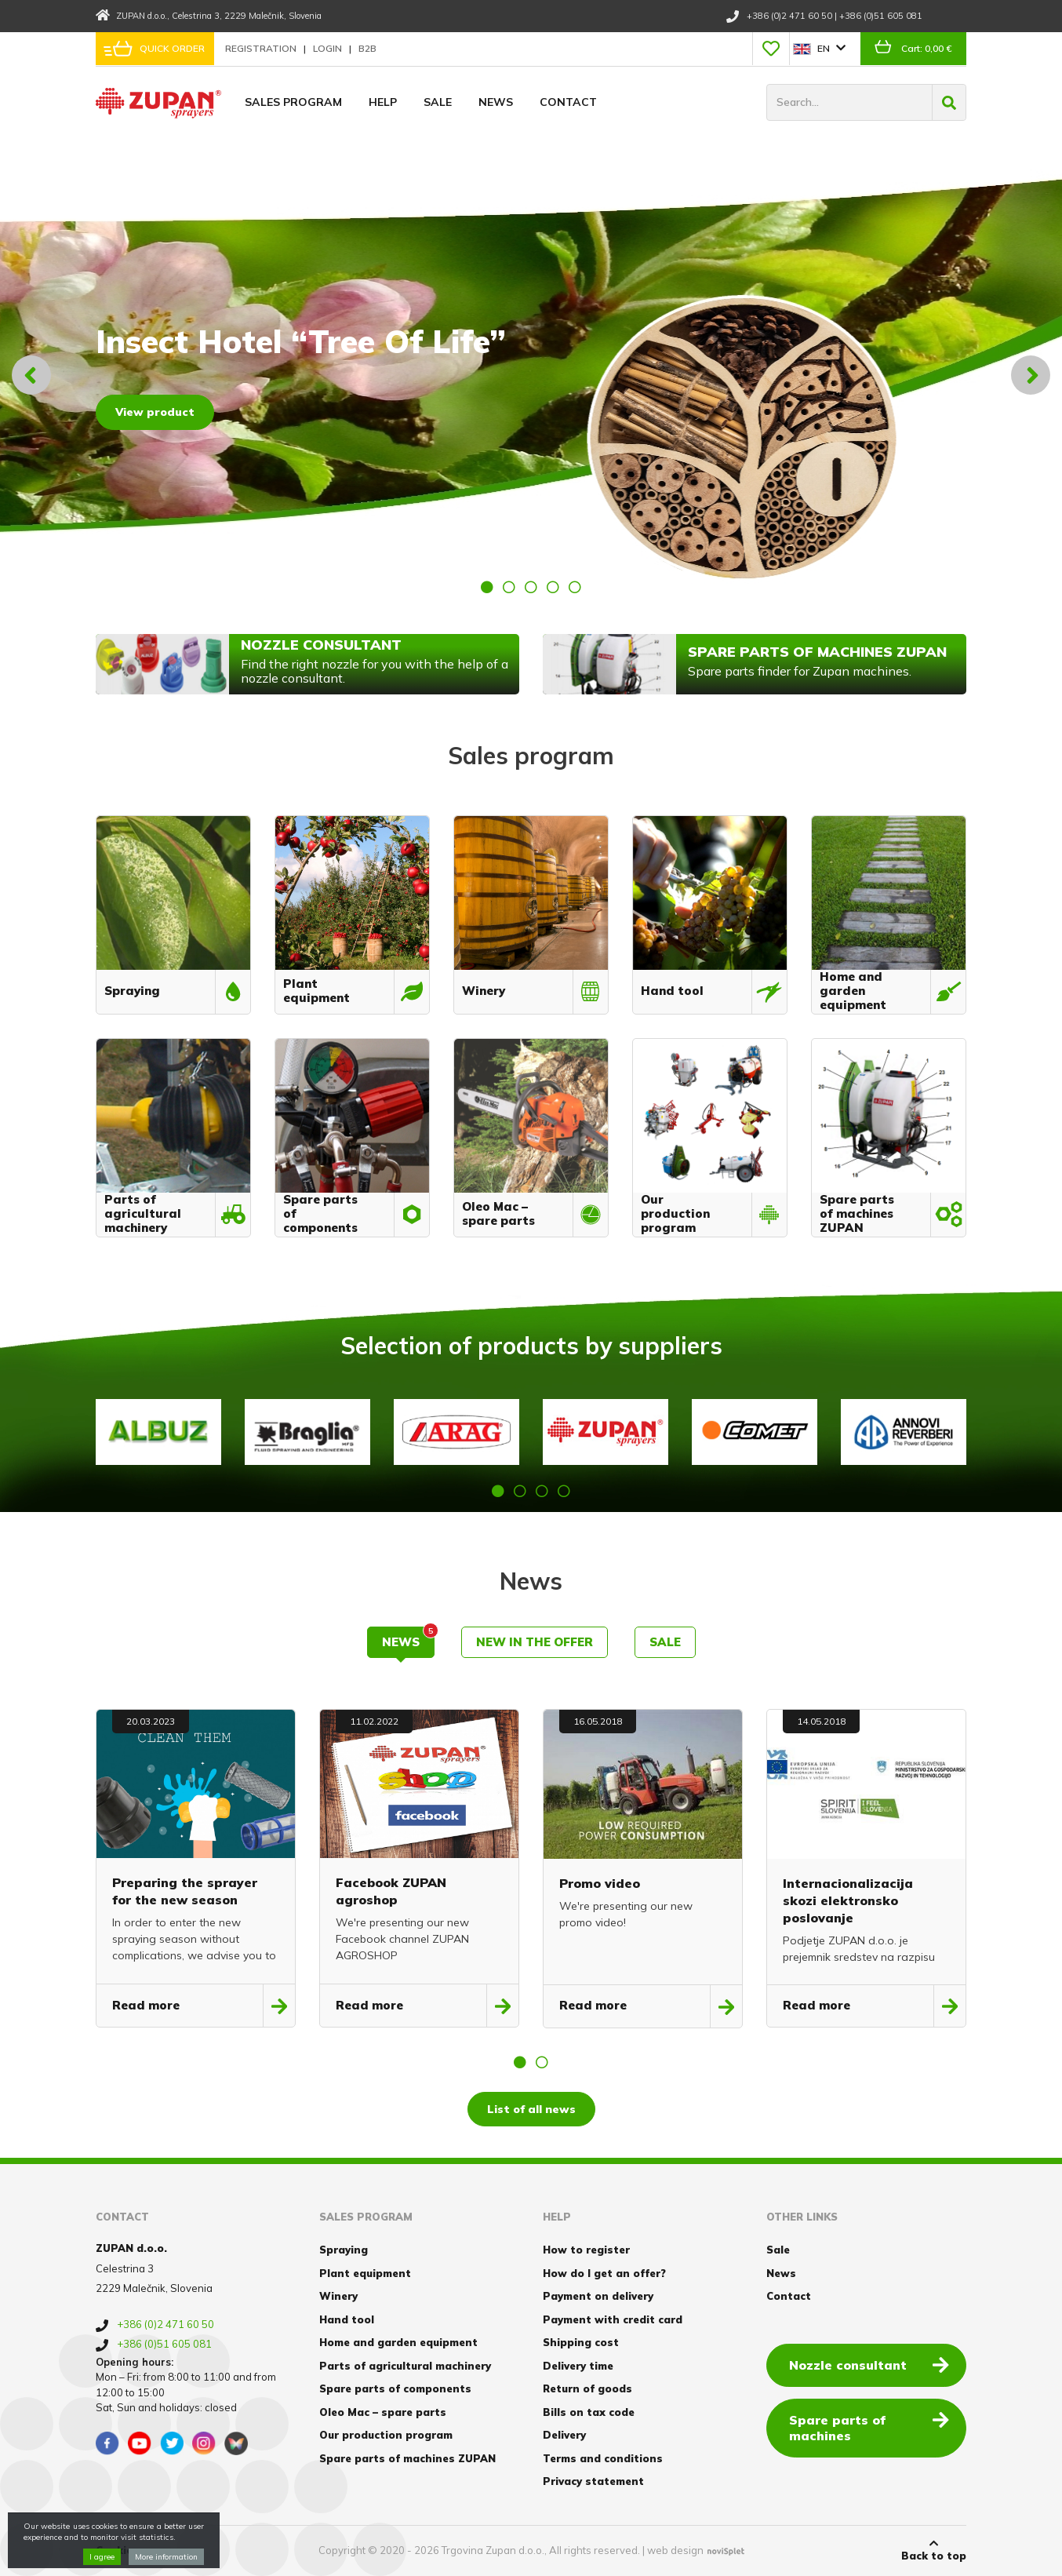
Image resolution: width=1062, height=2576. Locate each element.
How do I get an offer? (604, 2273)
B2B (367, 48)
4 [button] (553, 587)
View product (155, 412)
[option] (531, 375)
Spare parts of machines (869, 2427)
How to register (586, 2249)
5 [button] (575, 587)
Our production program (386, 2434)
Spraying (343, 2249)
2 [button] (509, 587)
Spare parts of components (395, 2388)
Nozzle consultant (869, 2364)
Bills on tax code (589, 2412)
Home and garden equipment (398, 2342)
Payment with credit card (612, 2319)
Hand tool (346, 2319)
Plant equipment (365, 2273)
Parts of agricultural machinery (405, 2365)
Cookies (117, 2550)
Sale (438, 102)
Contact (568, 102)
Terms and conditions (603, 2458)
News (495, 102)
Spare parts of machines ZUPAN (407, 2458)
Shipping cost (581, 2342)
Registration (262, 48)
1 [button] (487, 587)
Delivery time (578, 2365)
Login (328, 48)
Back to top (933, 2550)
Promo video (599, 1883)
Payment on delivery (598, 2296)
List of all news (531, 2109)
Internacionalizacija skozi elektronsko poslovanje (848, 1900)
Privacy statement (593, 2481)
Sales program (293, 102)
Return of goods (587, 2388)
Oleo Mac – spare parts (382, 2412)
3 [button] (531, 587)
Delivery (564, 2434)
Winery (338, 2296)
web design (675, 2550)
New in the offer (534, 1641)
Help (383, 102)
